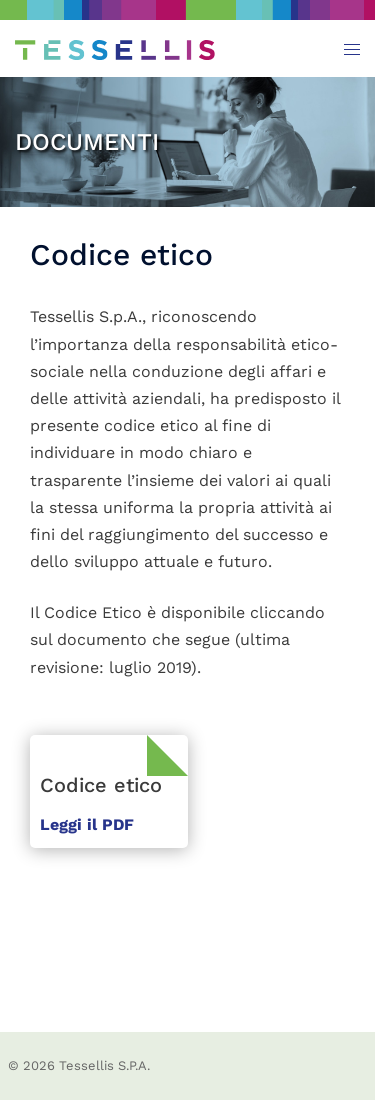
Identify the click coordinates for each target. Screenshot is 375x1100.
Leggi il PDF (87, 824)
